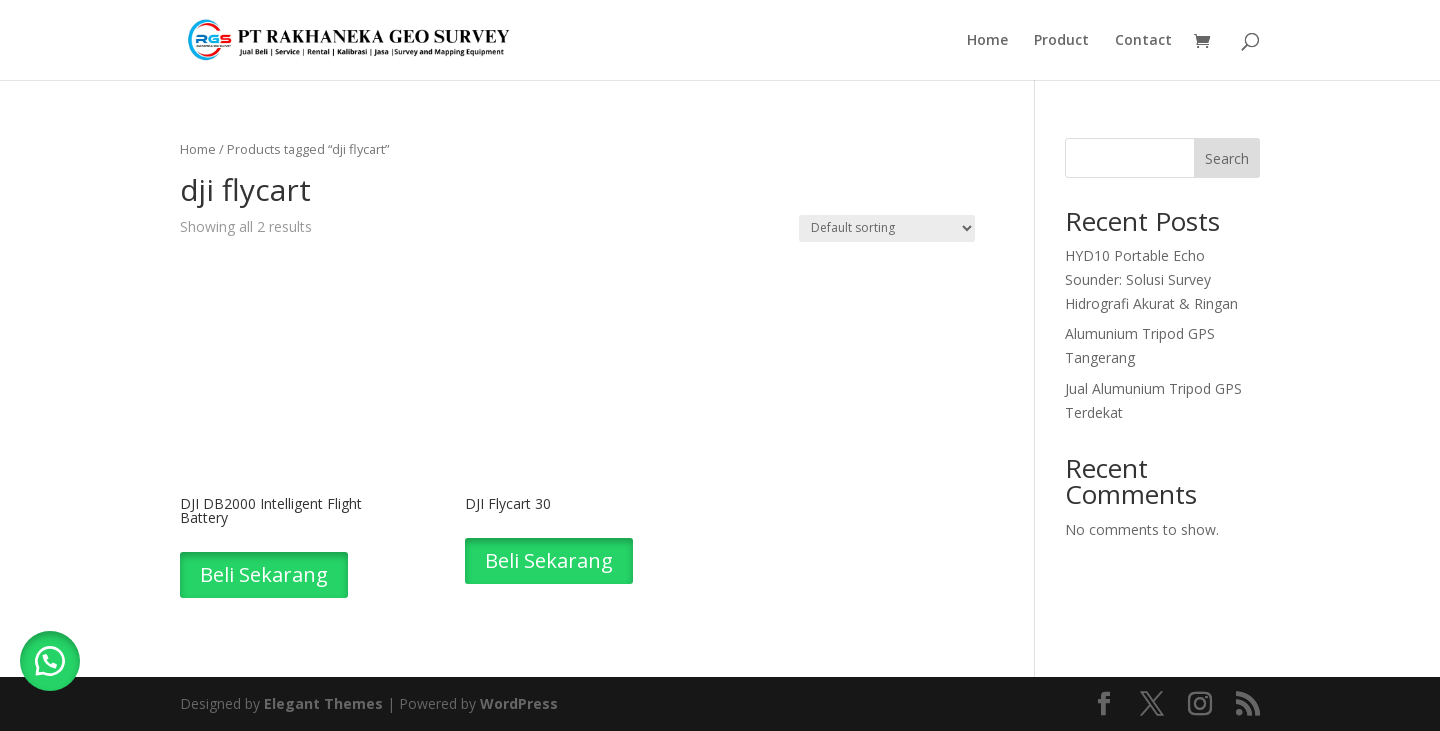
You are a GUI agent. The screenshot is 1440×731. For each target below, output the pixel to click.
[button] (50, 661)
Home (987, 41)
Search (1227, 158)
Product (1061, 41)
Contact (1143, 41)
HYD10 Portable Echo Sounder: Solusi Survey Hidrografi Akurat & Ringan (1151, 279)
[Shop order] (887, 228)
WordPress (519, 703)
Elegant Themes (323, 703)
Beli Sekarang (264, 574)
